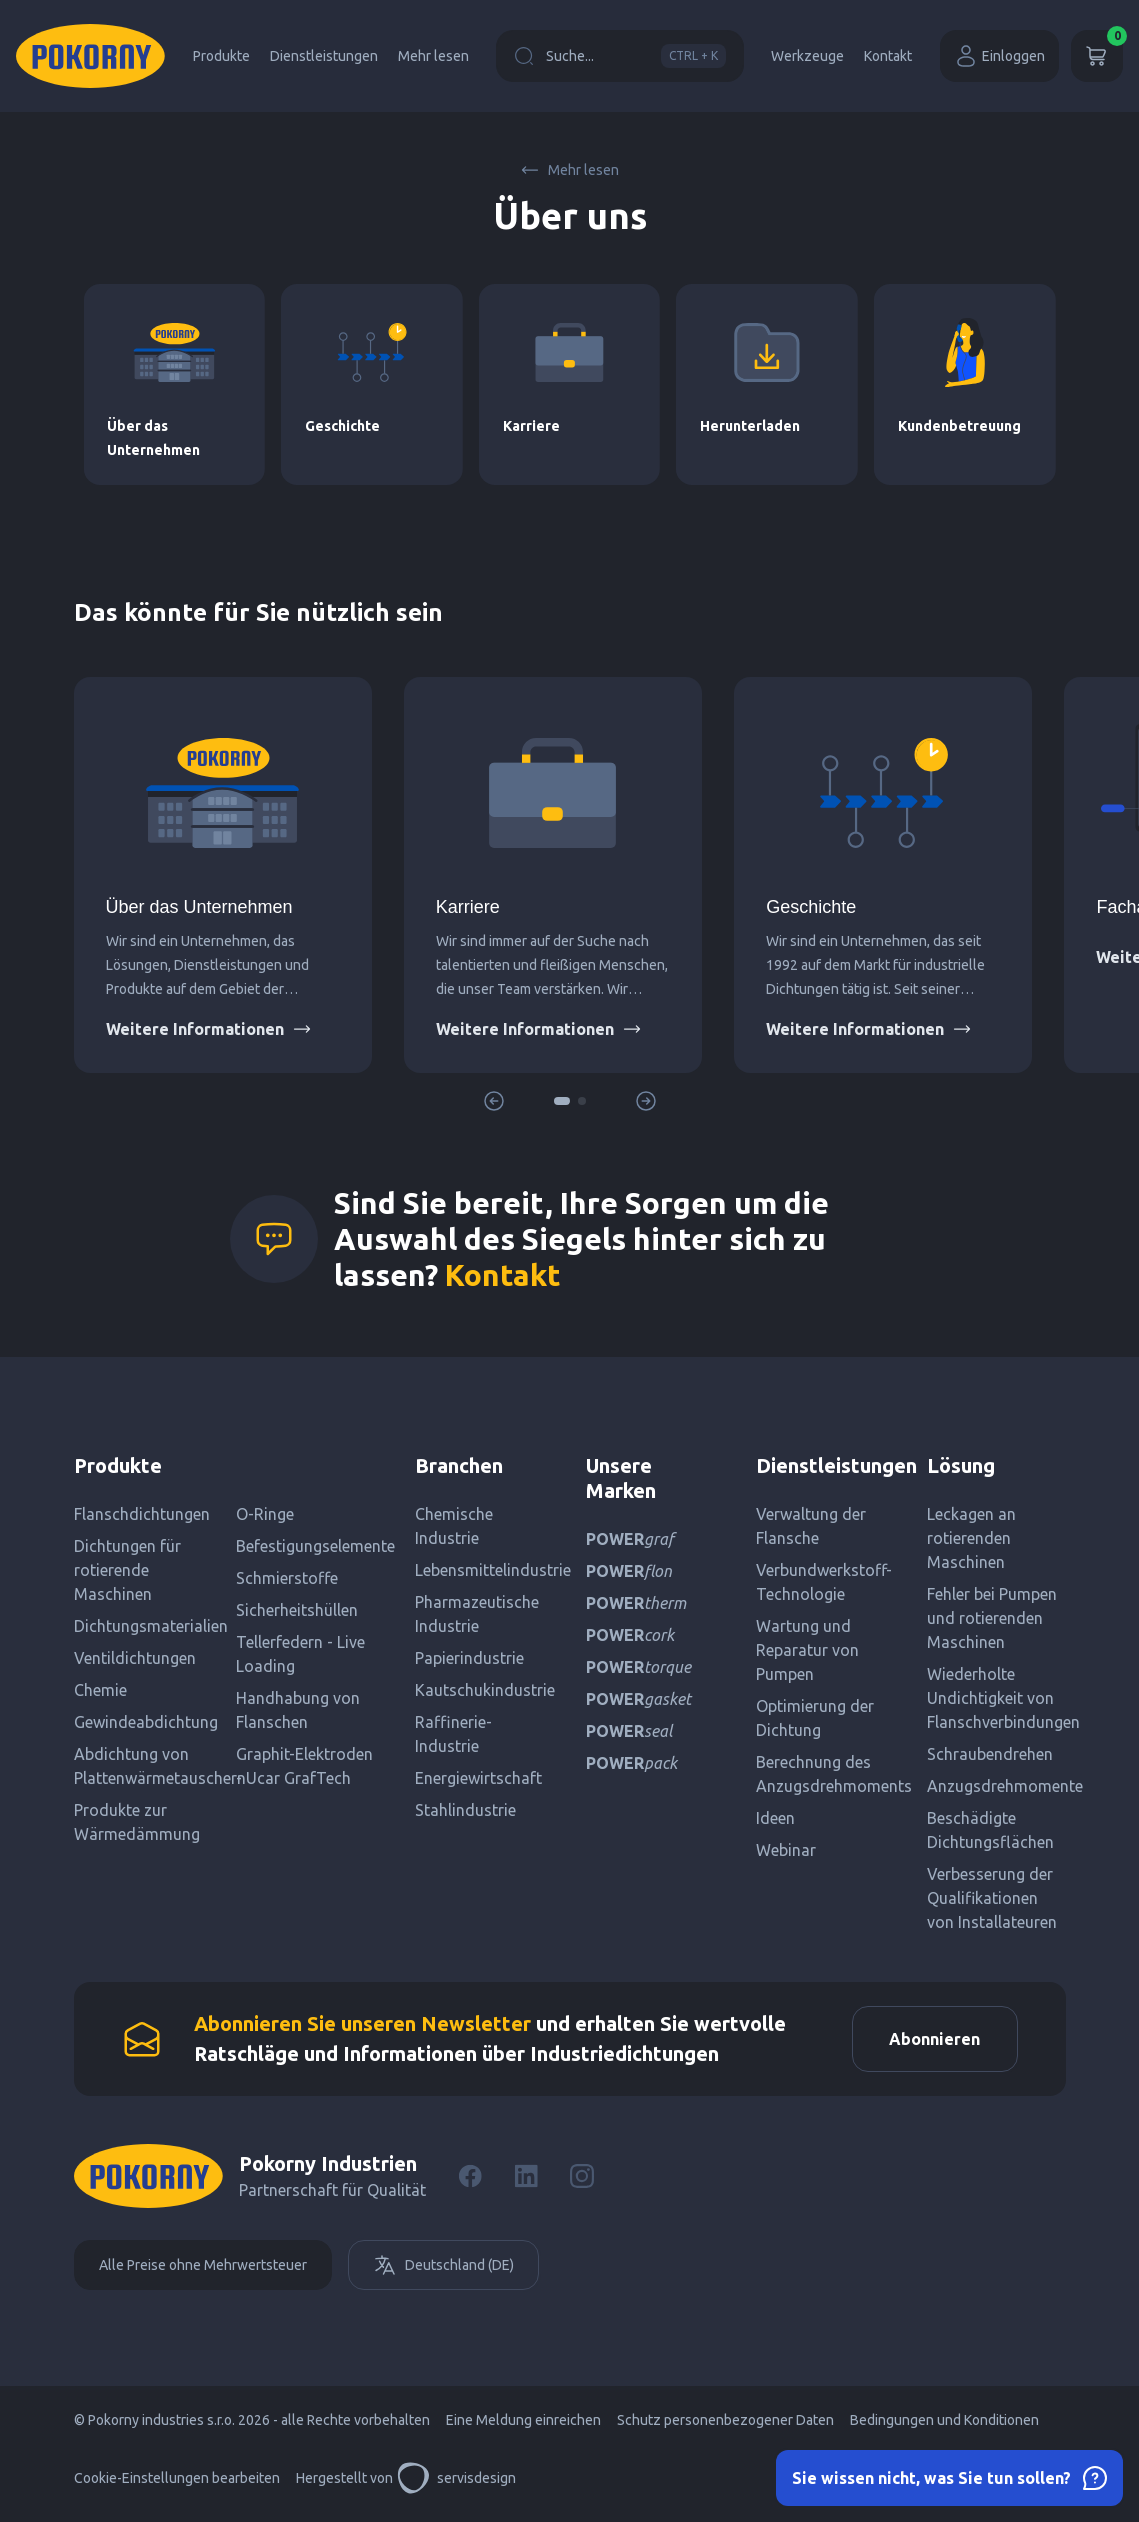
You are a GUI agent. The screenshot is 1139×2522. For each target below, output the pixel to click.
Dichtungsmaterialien (147, 1626)
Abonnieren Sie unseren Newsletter (362, 2025)
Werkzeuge (807, 56)
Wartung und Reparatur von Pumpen (807, 1650)
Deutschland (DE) (443, 2269)
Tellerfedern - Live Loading (300, 1654)
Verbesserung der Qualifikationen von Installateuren (992, 1898)
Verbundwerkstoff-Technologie (824, 1582)
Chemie (100, 1690)
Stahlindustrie (465, 1810)
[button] (562, 1101)
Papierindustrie (469, 1658)
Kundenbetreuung (959, 426)
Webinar (786, 1850)
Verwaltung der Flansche (811, 1526)
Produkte (221, 56)
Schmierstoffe (287, 1578)
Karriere (531, 426)
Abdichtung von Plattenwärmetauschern (147, 1766)
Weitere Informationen (209, 1029)
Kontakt (888, 56)
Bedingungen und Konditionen (944, 2424)
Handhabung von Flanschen (298, 1710)
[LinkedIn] (526, 2180)
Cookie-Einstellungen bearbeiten (177, 2482)
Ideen (775, 1818)
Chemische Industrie (454, 1526)
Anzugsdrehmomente (996, 1786)
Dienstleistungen (324, 56)
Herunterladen (750, 426)
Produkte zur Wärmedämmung (137, 1822)
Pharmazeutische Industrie (477, 1614)
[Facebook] (470, 2180)
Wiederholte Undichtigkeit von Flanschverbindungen (996, 1698)
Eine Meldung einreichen (523, 2424)
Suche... (620, 56)
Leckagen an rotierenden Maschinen (971, 1538)
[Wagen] (1097, 56)
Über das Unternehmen (199, 907)
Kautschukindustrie (484, 1690)
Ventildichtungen (135, 1658)
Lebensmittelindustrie (484, 1570)
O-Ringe (265, 1514)
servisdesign (456, 2482)
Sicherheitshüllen (297, 1610)
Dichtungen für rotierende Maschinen (127, 1570)
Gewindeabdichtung (146, 1722)
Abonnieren (931, 2041)
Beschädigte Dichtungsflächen (990, 1830)
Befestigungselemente (309, 1546)
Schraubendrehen (990, 1754)
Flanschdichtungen (142, 1514)
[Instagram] (582, 2180)
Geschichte (342, 426)
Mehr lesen (433, 56)
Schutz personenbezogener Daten (725, 2424)
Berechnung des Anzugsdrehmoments (825, 1774)
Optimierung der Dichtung (815, 1718)
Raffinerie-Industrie (453, 1734)
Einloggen (999, 56)
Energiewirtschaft (478, 1778)
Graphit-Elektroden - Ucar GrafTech (304, 1766)
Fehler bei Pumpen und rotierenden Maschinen (992, 1618)
